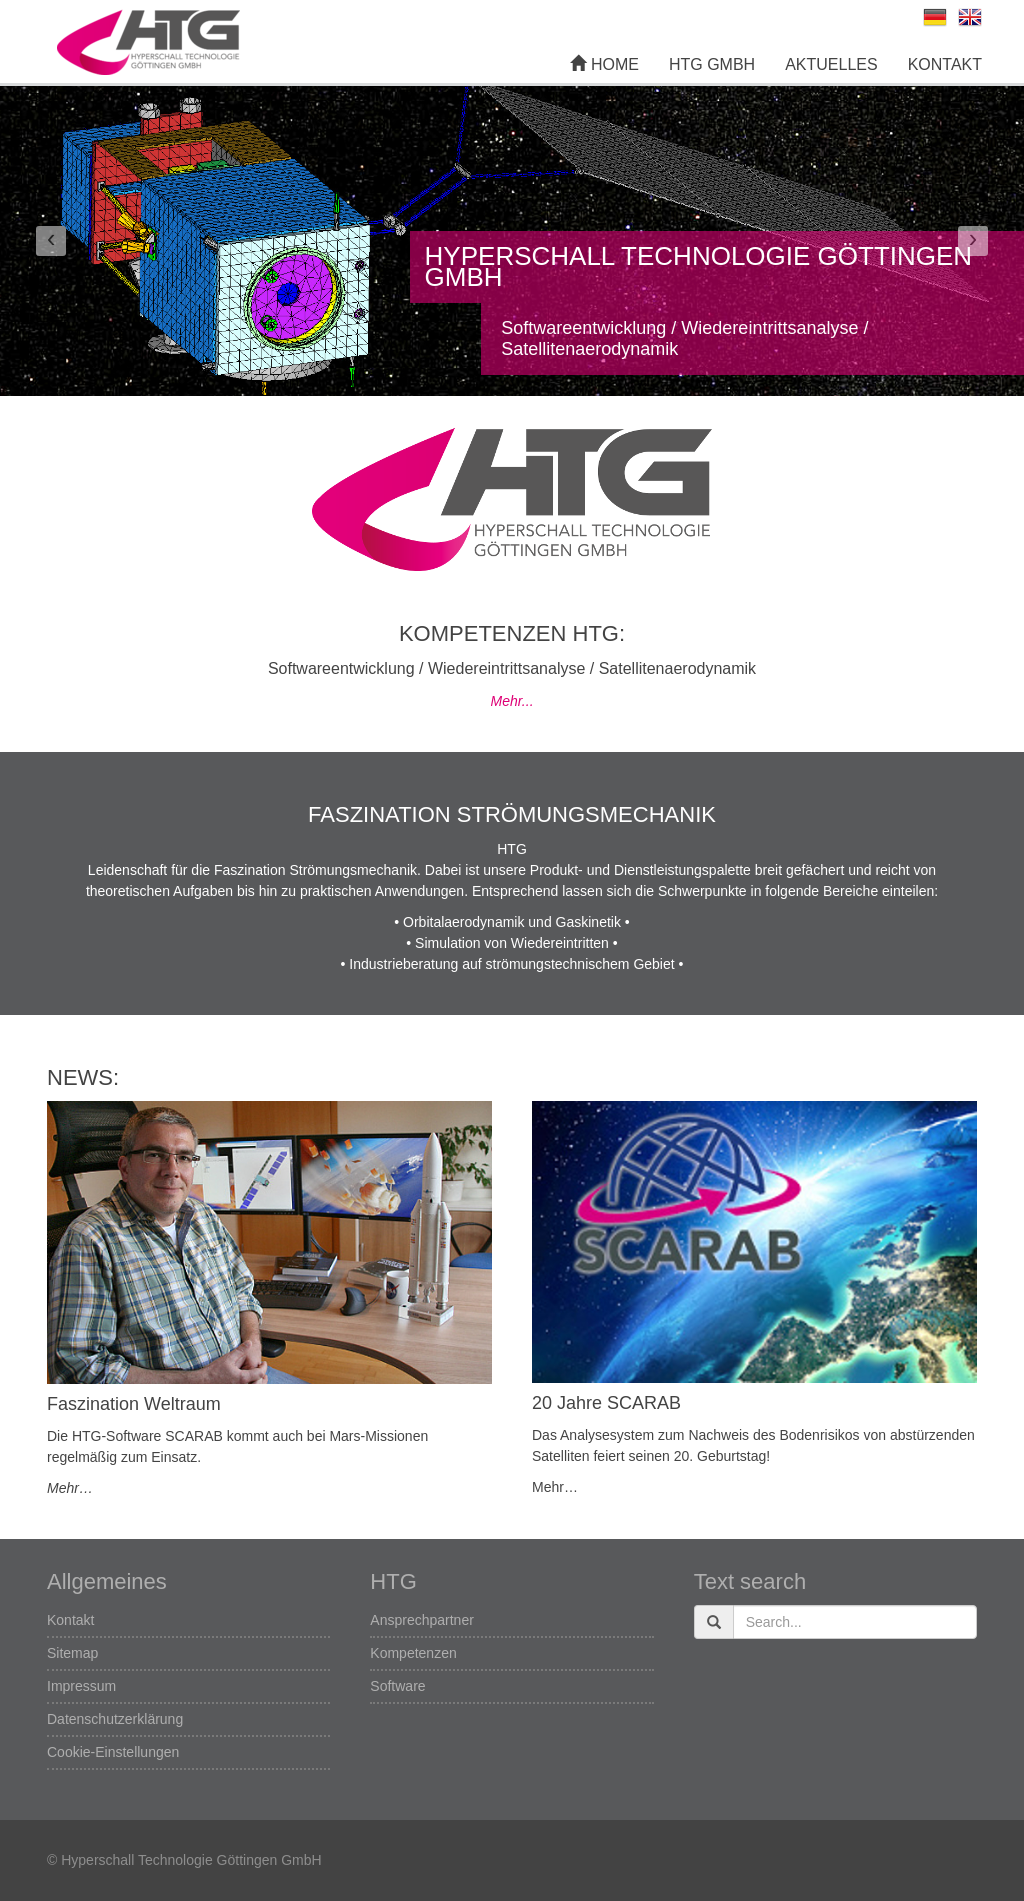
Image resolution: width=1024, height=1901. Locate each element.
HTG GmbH (712, 64)
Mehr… (70, 1488)
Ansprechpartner (422, 1620)
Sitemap (72, 1653)
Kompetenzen (413, 1653)
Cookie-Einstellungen (113, 1752)
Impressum (81, 1686)
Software (397, 1686)
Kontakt (945, 64)
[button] (51, 241)
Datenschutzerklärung (115, 1719)
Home (604, 64)
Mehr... (511, 701)
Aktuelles (831, 64)
